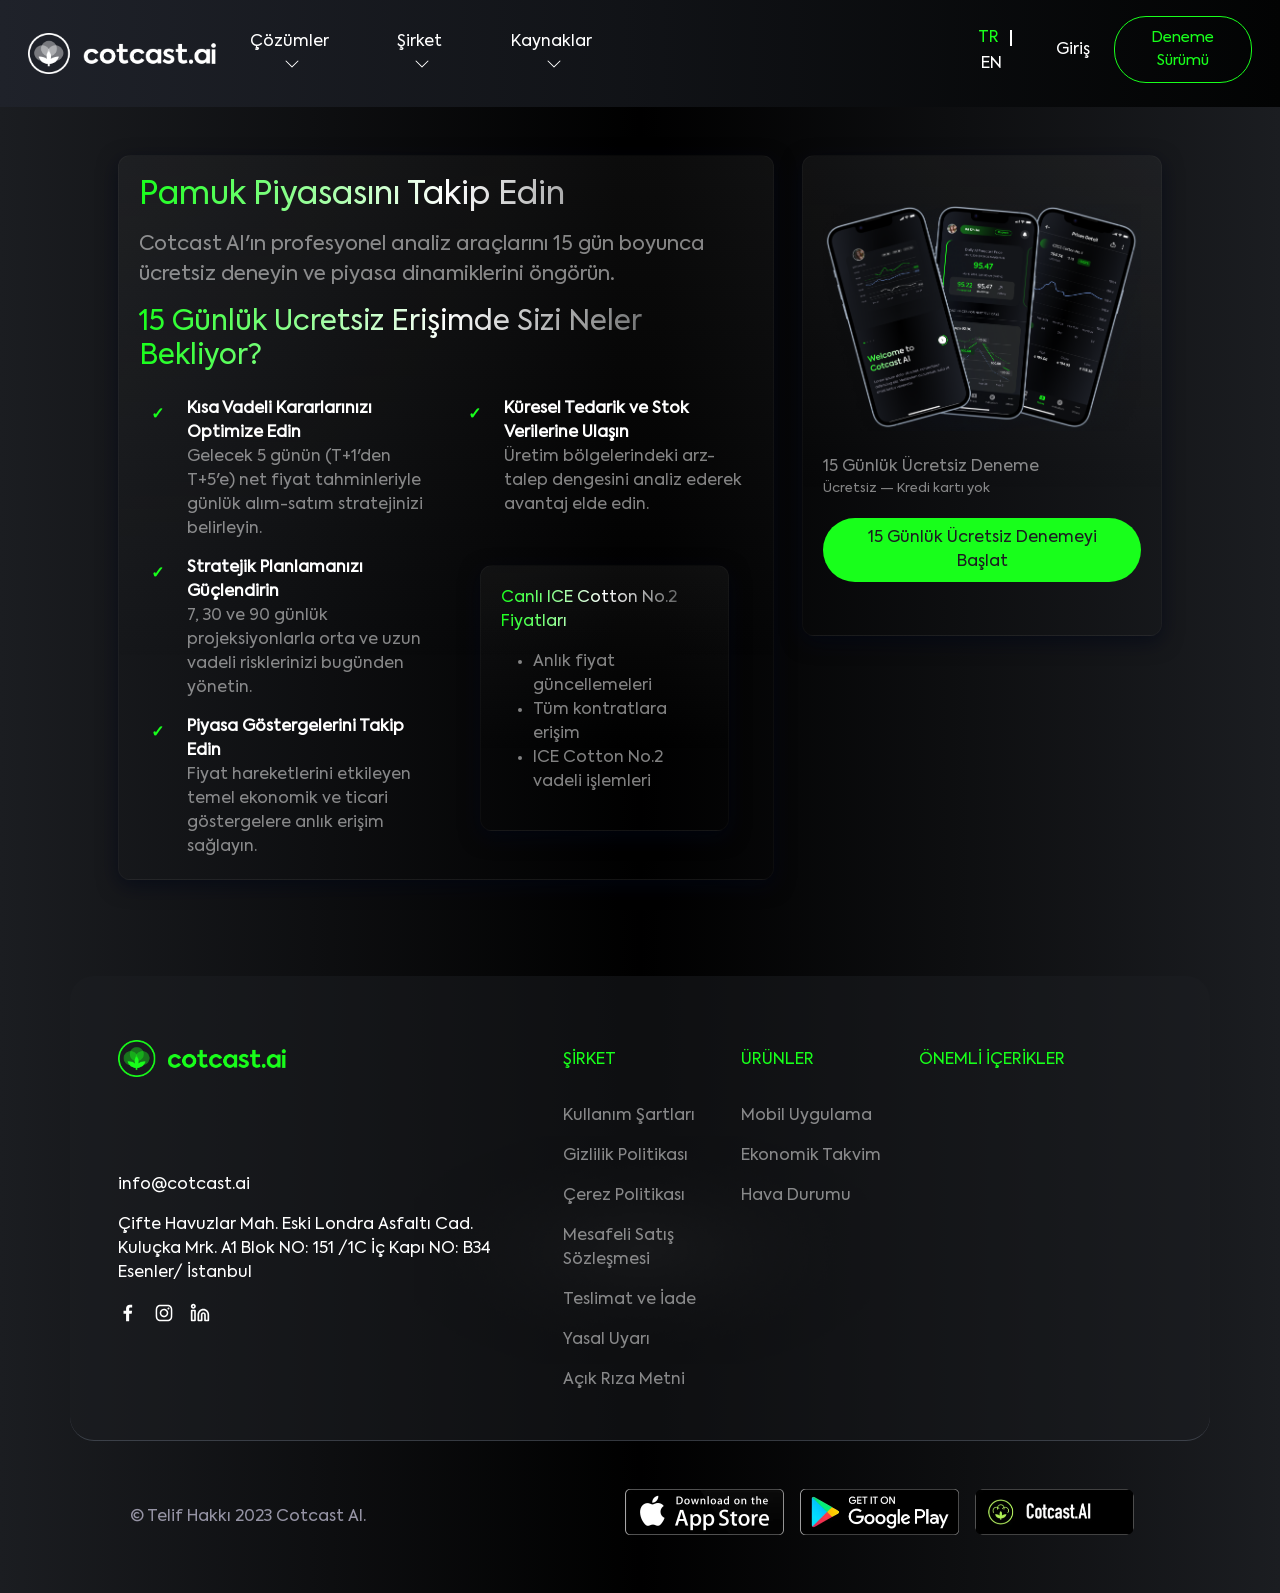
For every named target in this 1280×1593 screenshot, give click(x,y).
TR (988, 38)
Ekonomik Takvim (811, 1156)
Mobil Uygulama (806, 1116)
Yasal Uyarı (606, 1340)
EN (991, 64)
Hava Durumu (796, 1196)
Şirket (419, 53)
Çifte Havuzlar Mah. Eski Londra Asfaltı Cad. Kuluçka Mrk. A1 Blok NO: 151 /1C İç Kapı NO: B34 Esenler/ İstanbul (304, 1249)
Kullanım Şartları (629, 1116)
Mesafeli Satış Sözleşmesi (618, 1248)
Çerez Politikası (624, 1196)
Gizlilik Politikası (625, 1156)
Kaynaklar (551, 53)
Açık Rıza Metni (624, 1380)
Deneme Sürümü (1182, 49)
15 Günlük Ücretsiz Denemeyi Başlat (982, 550)
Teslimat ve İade (629, 1300)
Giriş (1073, 50)
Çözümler (289, 53)
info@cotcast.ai (184, 1185)
